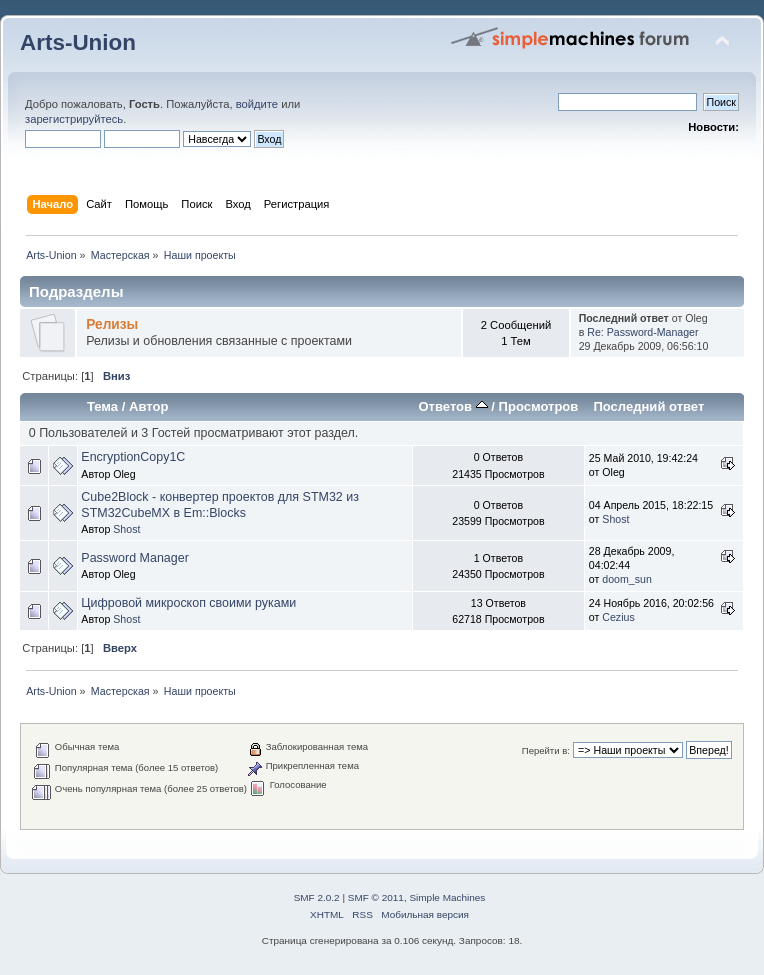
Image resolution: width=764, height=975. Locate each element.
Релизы (112, 324)
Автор (148, 406)
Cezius (618, 617)
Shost (126, 529)
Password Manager (134, 558)
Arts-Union (78, 42)
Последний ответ (648, 406)
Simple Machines (447, 897)
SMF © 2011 (376, 897)
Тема (102, 406)
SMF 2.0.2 (317, 897)
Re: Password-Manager (642, 332)
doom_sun (626, 579)
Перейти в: (546, 750)
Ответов (452, 406)
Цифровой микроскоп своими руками (188, 603)
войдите (257, 104)
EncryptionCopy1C (133, 457)
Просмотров (539, 406)
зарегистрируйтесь (74, 119)
